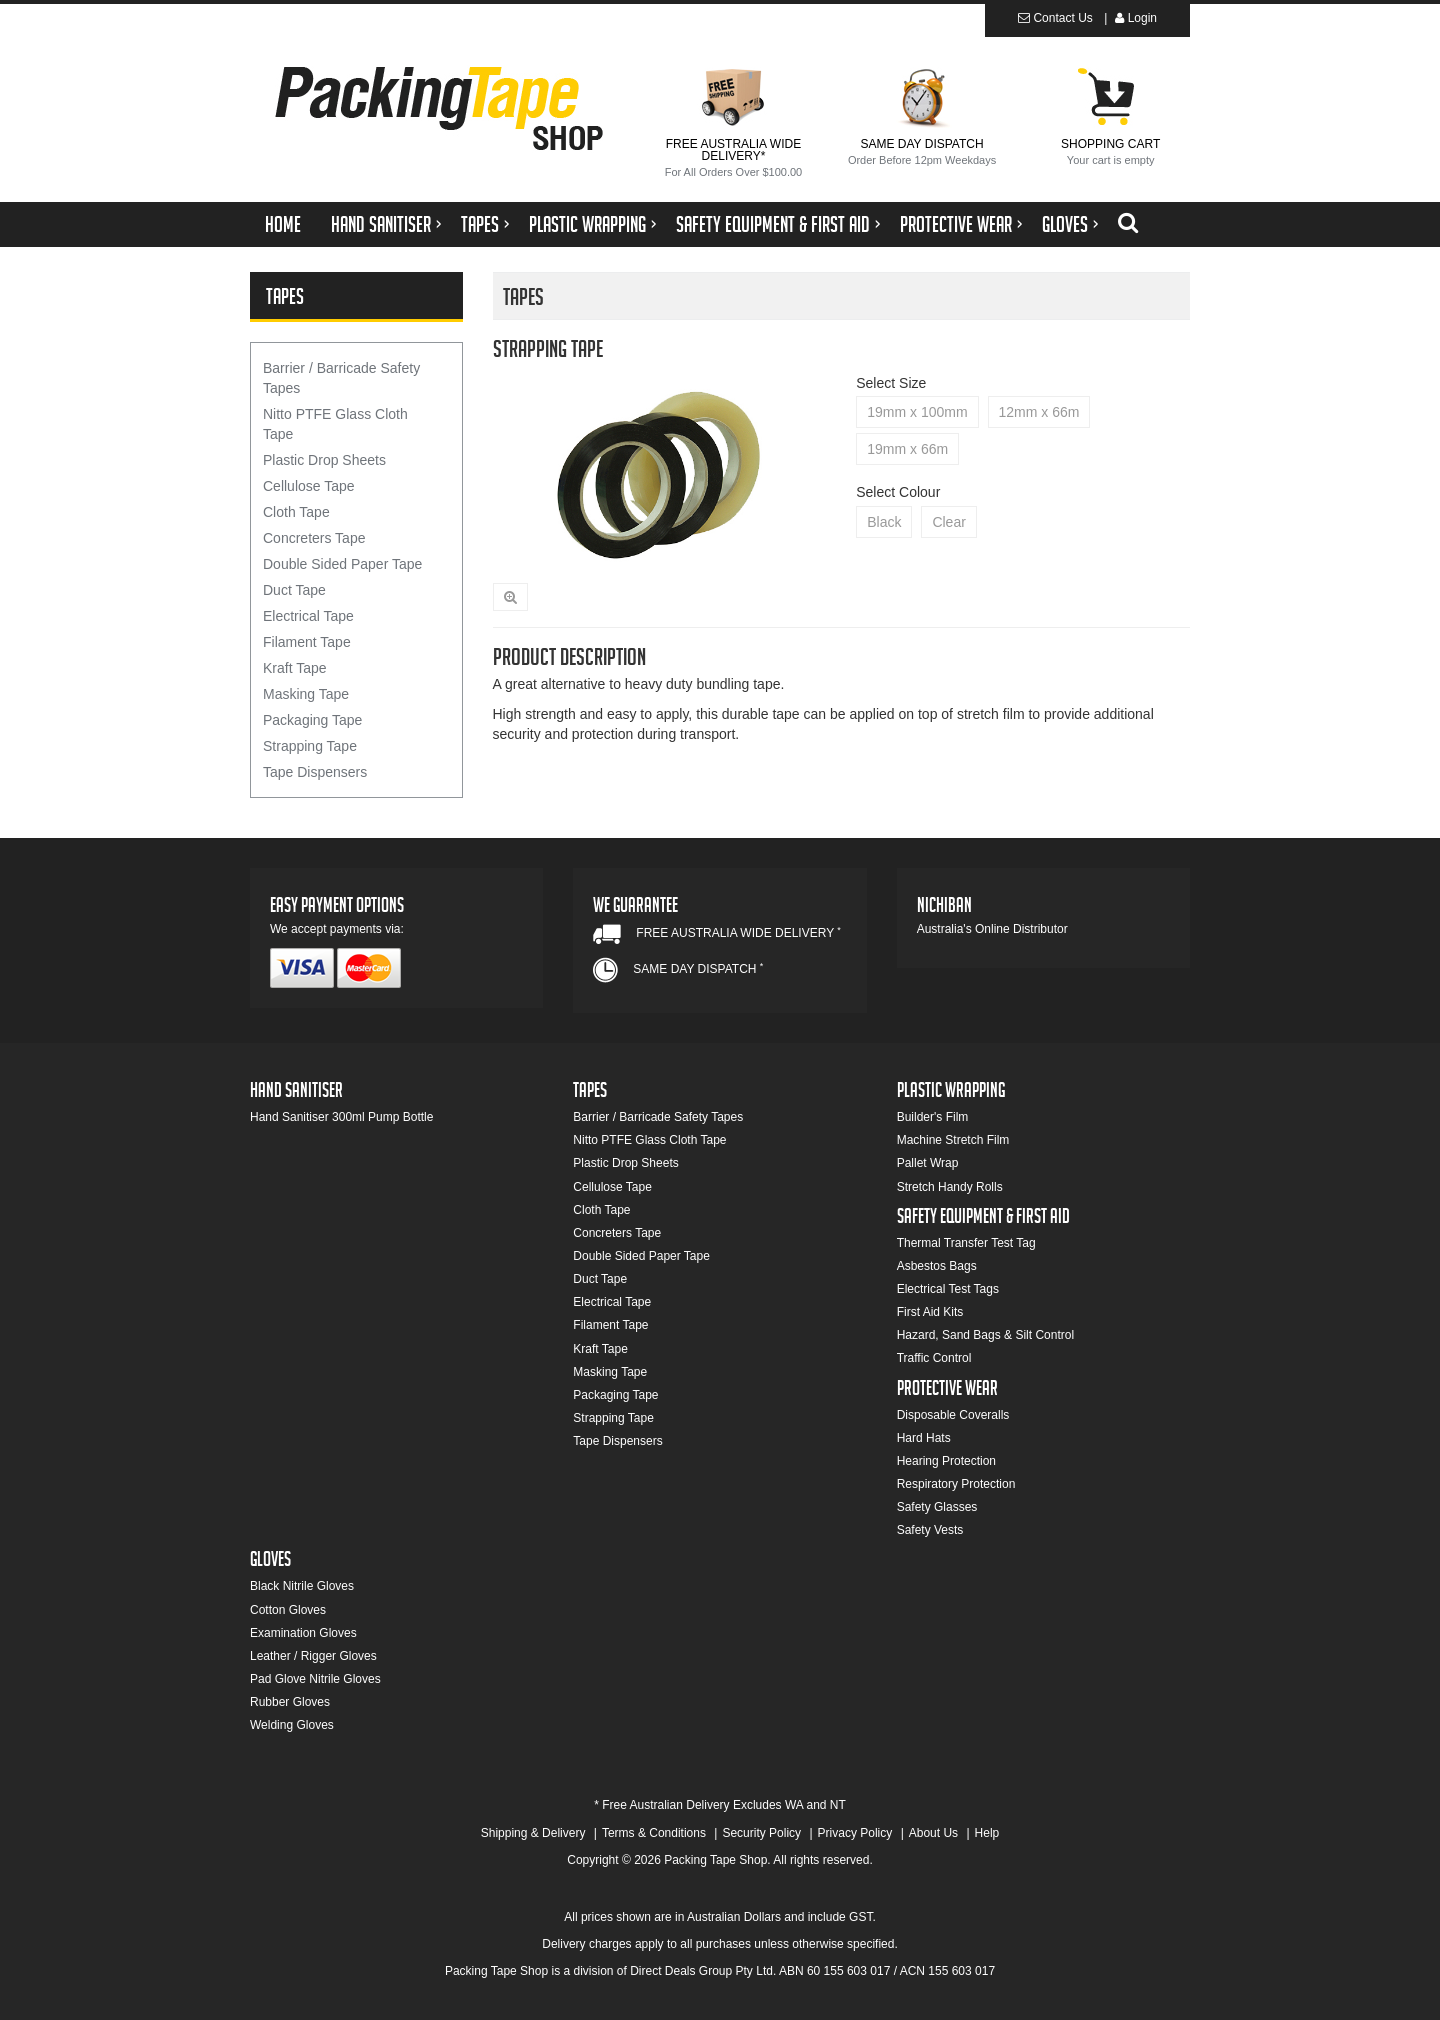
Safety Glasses (937, 1507)
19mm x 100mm (917, 412)
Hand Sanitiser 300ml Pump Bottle (341, 1117)
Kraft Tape (295, 668)
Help (987, 1833)
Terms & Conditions (654, 1833)
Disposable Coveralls (953, 1415)
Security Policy (761, 1833)
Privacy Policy (855, 1833)
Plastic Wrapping (587, 227)
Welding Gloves (292, 1725)
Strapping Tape (310, 746)
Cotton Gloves (288, 1610)
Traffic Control (934, 1358)
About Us (933, 1833)
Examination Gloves (303, 1633)
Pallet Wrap (928, 1163)
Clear (948, 522)
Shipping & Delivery (533, 1833)
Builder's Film (933, 1117)
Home (283, 227)
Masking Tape (306, 694)
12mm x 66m (1039, 412)
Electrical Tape (308, 616)
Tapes (480, 227)
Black (884, 522)
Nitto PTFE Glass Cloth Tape (335, 424)
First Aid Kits (930, 1312)
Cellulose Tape (309, 486)
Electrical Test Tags (948, 1289)
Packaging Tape (312, 720)
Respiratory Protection (956, 1484)
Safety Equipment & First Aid (773, 227)
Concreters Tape (314, 538)
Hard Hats (924, 1438)
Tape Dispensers (315, 772)
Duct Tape (294, 590)
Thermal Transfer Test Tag (966, 1243)
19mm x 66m (907, 449)
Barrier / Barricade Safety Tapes (341, 378)
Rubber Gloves (290, 1702)
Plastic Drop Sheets (324, 460)
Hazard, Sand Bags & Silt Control (985, 1335)
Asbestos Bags (937, 1266)
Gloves (1065, 227)
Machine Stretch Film (953, 1140)
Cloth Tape (296, 512)
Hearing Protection (946, 1461)
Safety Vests (930, 1530)
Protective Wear (956, 227)
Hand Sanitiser (381, 227)
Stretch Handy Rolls (950, 1187)
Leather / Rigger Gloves (313, 1656)
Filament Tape (307, 642)
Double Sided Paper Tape (342, 564)
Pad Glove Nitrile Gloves (315, 1679)
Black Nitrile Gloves (302, 1586)
